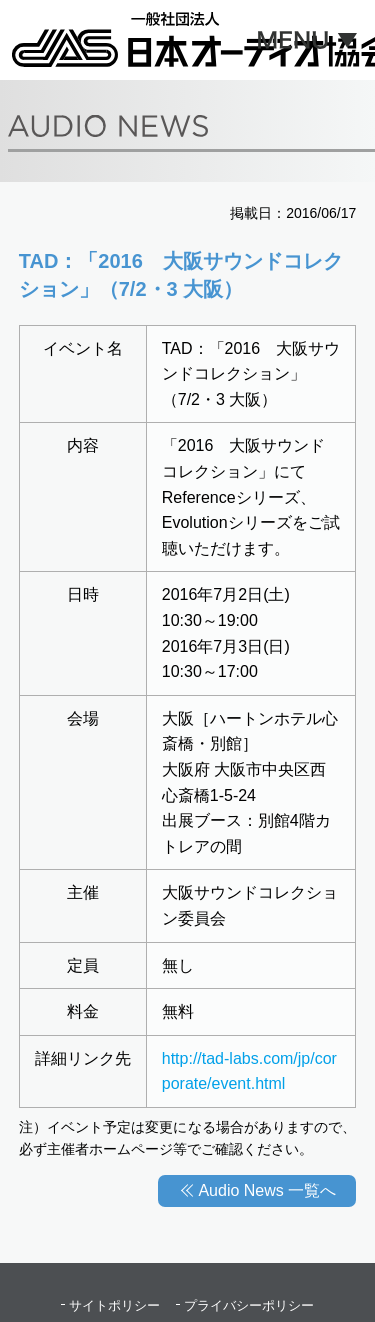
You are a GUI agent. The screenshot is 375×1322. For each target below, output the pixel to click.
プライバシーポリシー (249, 1305)
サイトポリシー (114, 1305)
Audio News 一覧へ (267, 1190)
